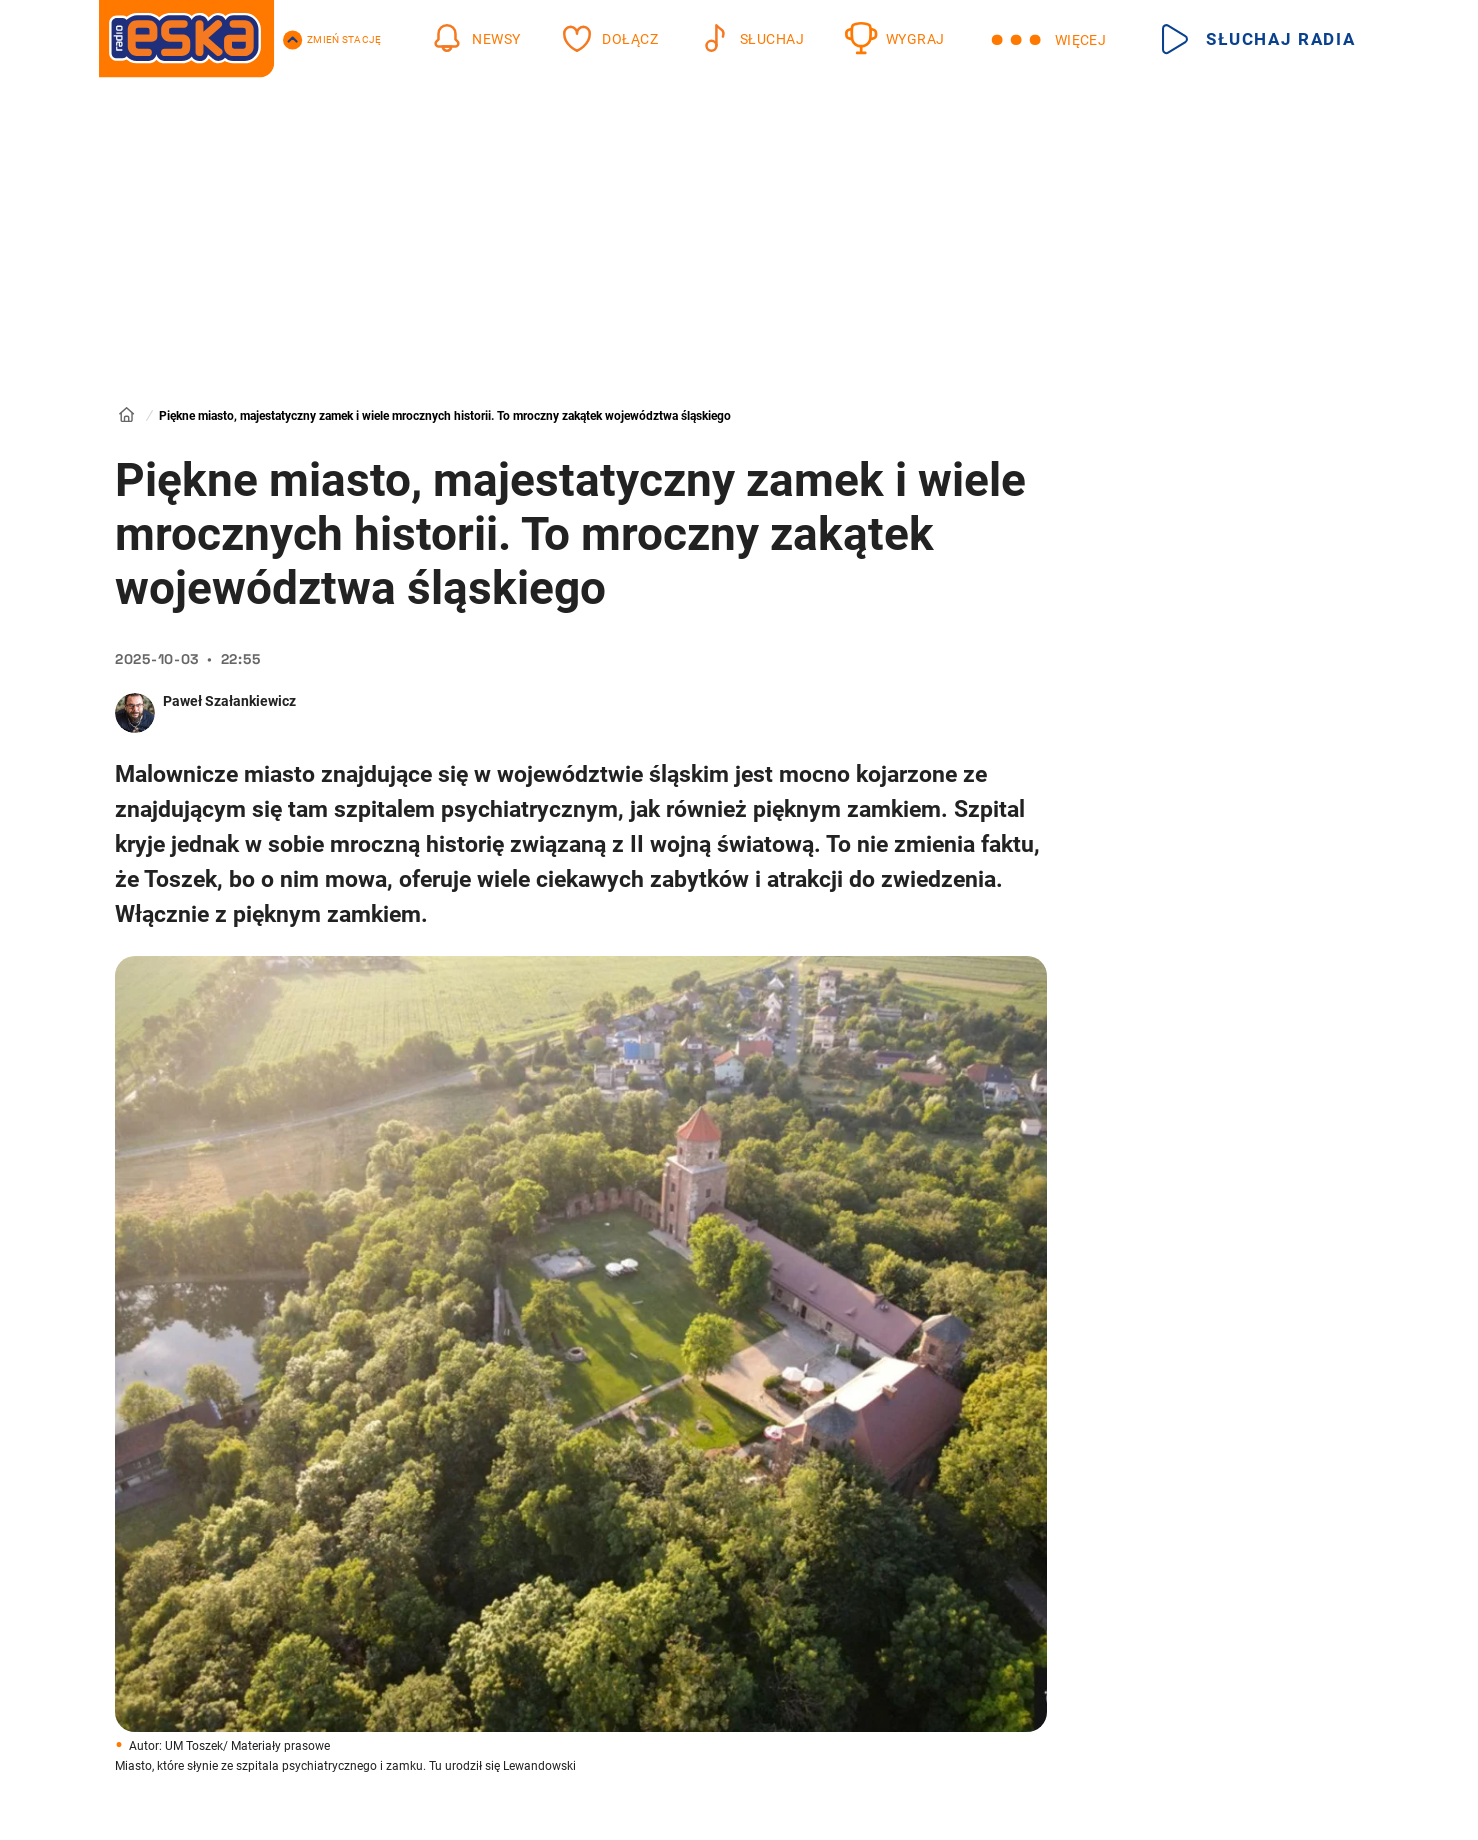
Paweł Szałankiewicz (229, 701)
